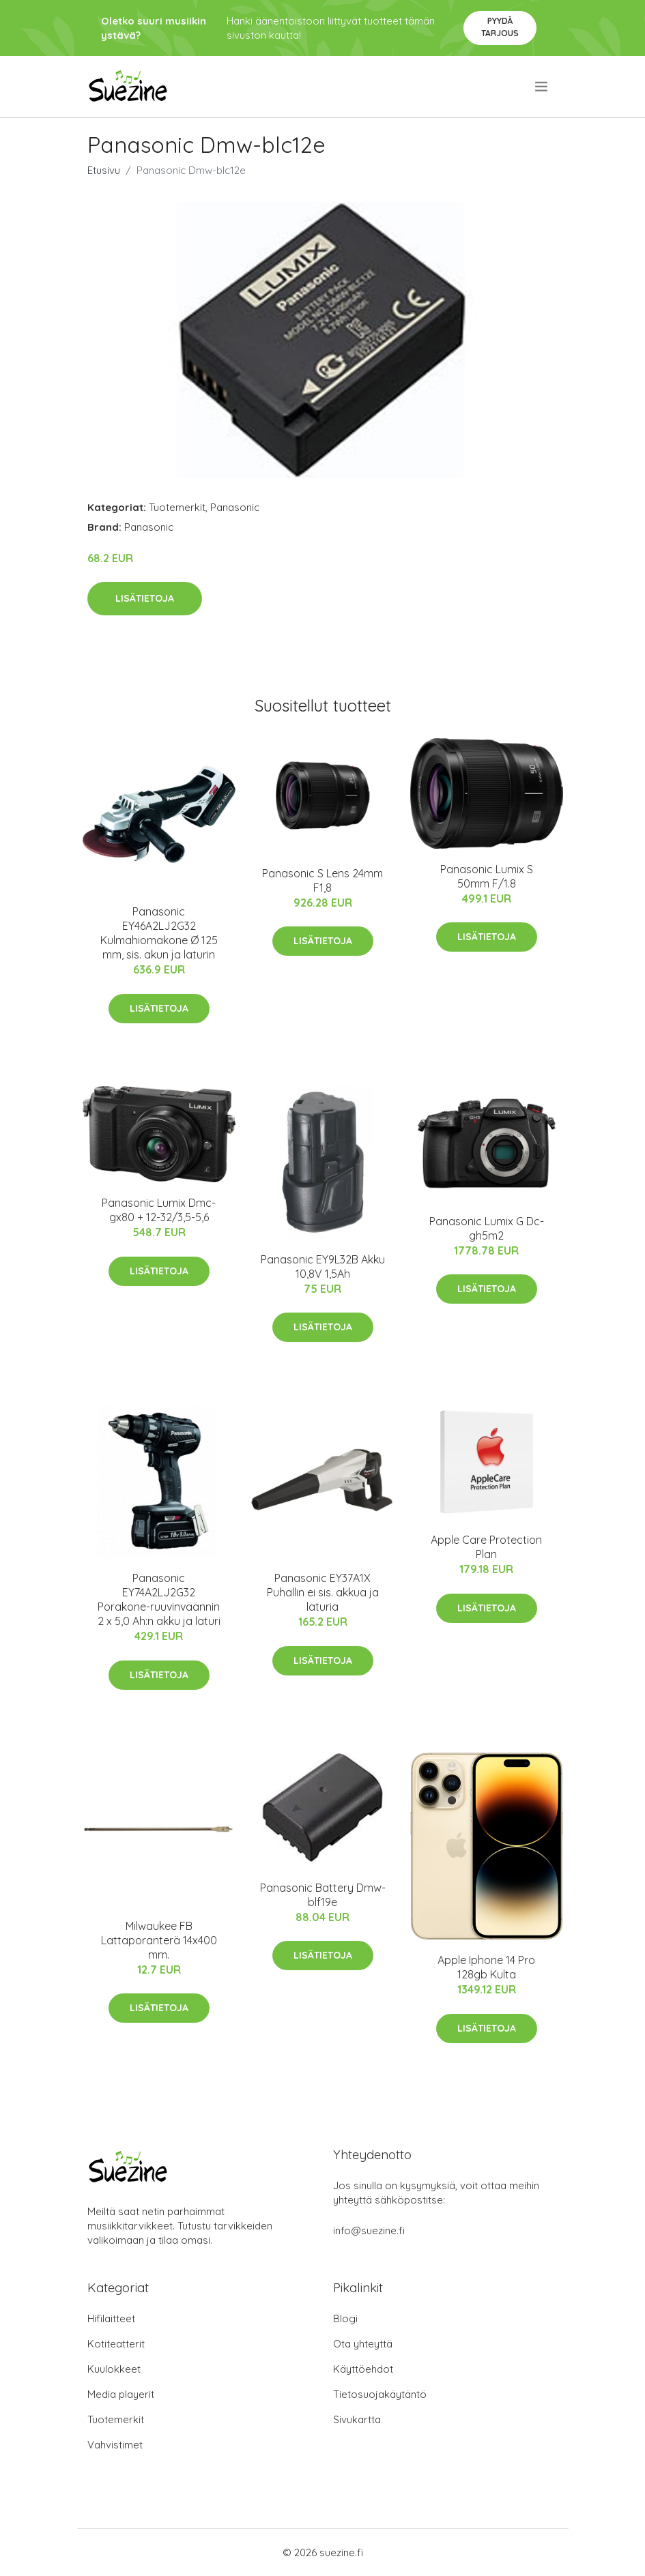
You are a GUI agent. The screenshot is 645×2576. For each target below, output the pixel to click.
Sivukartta (357, 2419)
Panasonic (234, 507)
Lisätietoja (144, 598)
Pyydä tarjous (500, 27)
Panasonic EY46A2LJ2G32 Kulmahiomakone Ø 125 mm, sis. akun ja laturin (159, 933)
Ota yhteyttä (362, 2343)
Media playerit (120, 2394)
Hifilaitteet (111, 2318)
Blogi (345, 2318)
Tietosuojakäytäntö (380, 2394)
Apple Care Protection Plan (486, 1547)
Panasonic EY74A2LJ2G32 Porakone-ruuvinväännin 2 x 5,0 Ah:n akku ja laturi (159, 1599)
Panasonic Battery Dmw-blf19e (323, 1895)
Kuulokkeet (114, 2368)
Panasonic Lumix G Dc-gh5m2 (486, 1228)
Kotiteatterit (116, 2343)
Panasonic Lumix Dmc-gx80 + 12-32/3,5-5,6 (159, 1210)
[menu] (542, 86)
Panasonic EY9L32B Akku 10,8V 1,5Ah (323, 1266)
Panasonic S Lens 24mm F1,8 (322, 880)
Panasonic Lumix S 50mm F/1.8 (486, 876)
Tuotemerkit (177, 507)
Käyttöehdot (363, 2368)
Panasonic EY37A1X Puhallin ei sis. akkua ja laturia (323, 1592)
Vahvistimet (115, 2444)
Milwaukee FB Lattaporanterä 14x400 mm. (159, 1940)
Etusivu (103, 170)
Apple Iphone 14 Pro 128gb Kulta (486, 1967)
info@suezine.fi (369, 2230)
